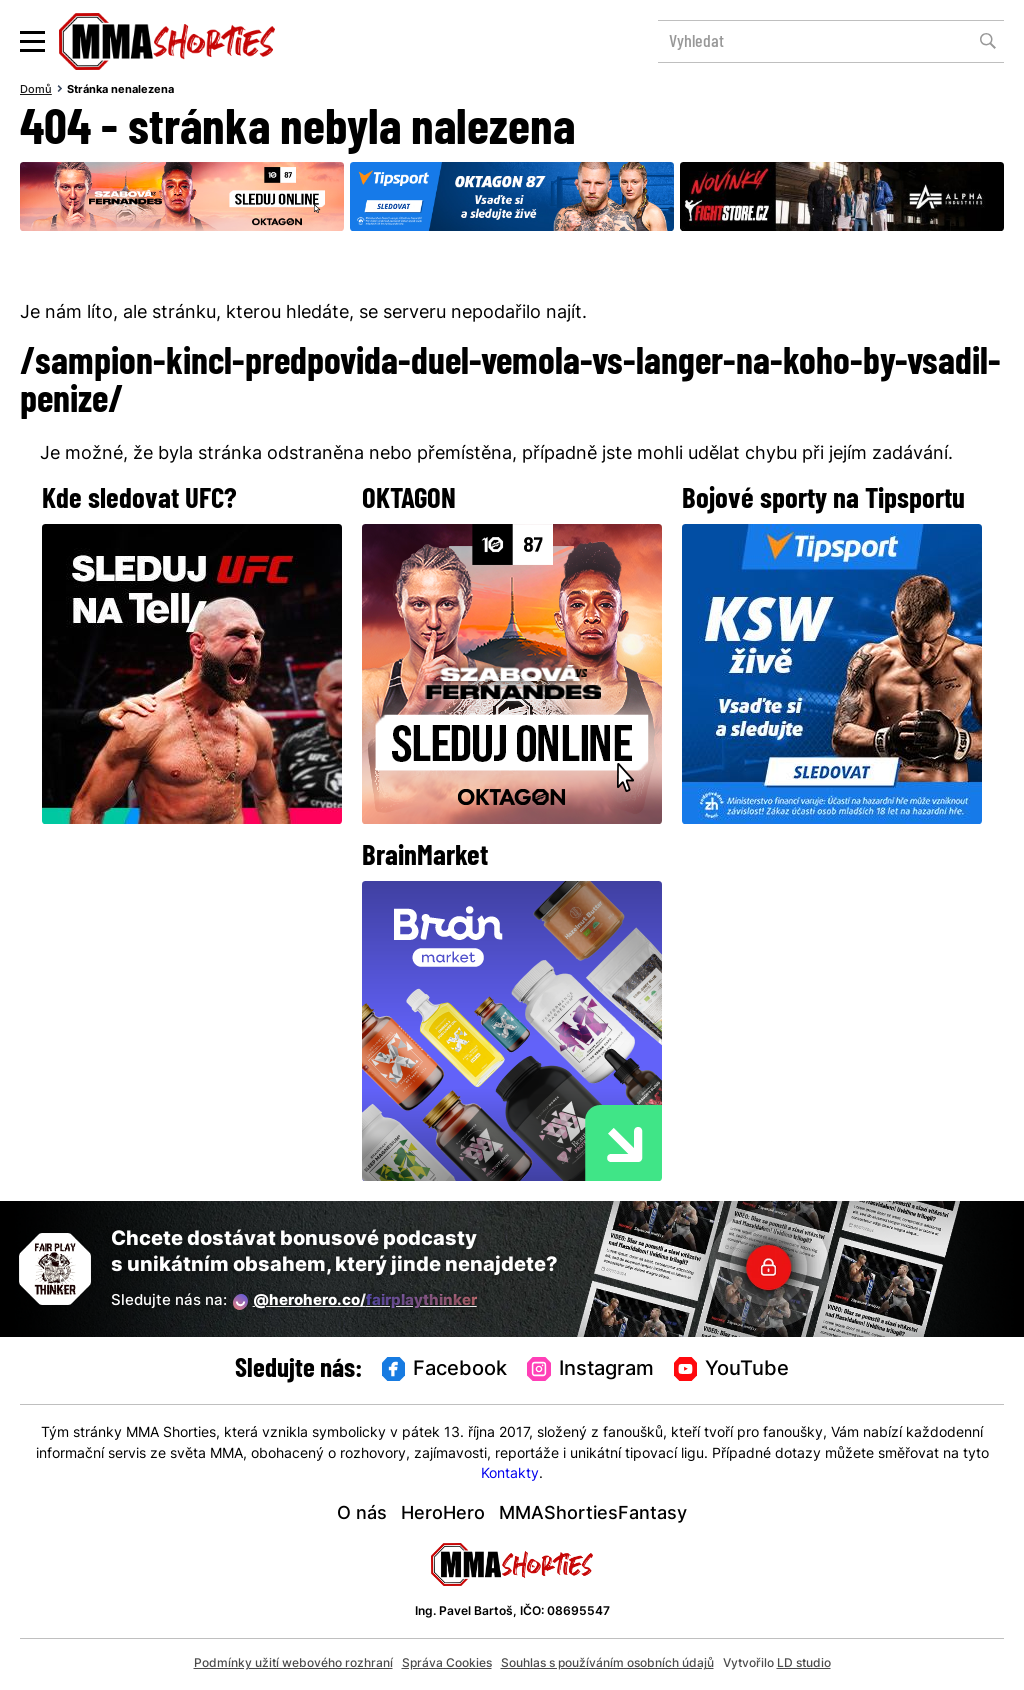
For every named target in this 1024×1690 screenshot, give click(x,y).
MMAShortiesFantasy (593, 1514)
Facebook (445, 1370)
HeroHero (443, 1514)
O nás (362, 1514)
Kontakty (510, 1474)
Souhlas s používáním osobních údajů (607, 1664)
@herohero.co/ (355, 1302)
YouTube (732, 1370)
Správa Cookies (447, 1664)
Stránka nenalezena (120, 90)
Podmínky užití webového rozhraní (293, 1664)
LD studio (804, 1664)
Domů (36, 90)
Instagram (590, 1370)
